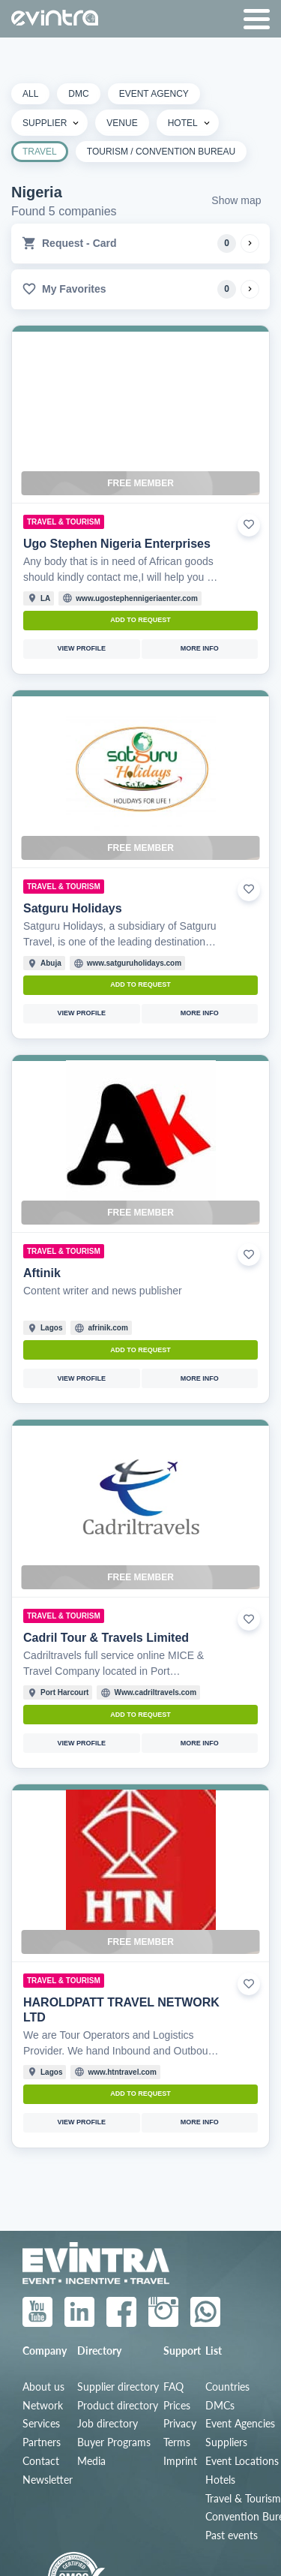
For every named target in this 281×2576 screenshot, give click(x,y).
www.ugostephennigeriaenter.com (136, 598)
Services (41, 2424)
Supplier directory (118, 2387)
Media (91, 2461)
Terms (176, 2442)
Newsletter (47, 2480)
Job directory (107, 2424)
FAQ (173, 2387)
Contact (40, 2461)
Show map (236, 200)
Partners (41, 2442)
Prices (176, 2406)
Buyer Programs (114, 2442)
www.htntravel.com (122, 2072)
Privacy (179, 2424)
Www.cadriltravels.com (155, 1692)
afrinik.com (107, 1328)
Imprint (180, 2461)
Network (42, 2406)
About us (43, 2387)
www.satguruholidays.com (134, 963)
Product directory (117, 2406)
